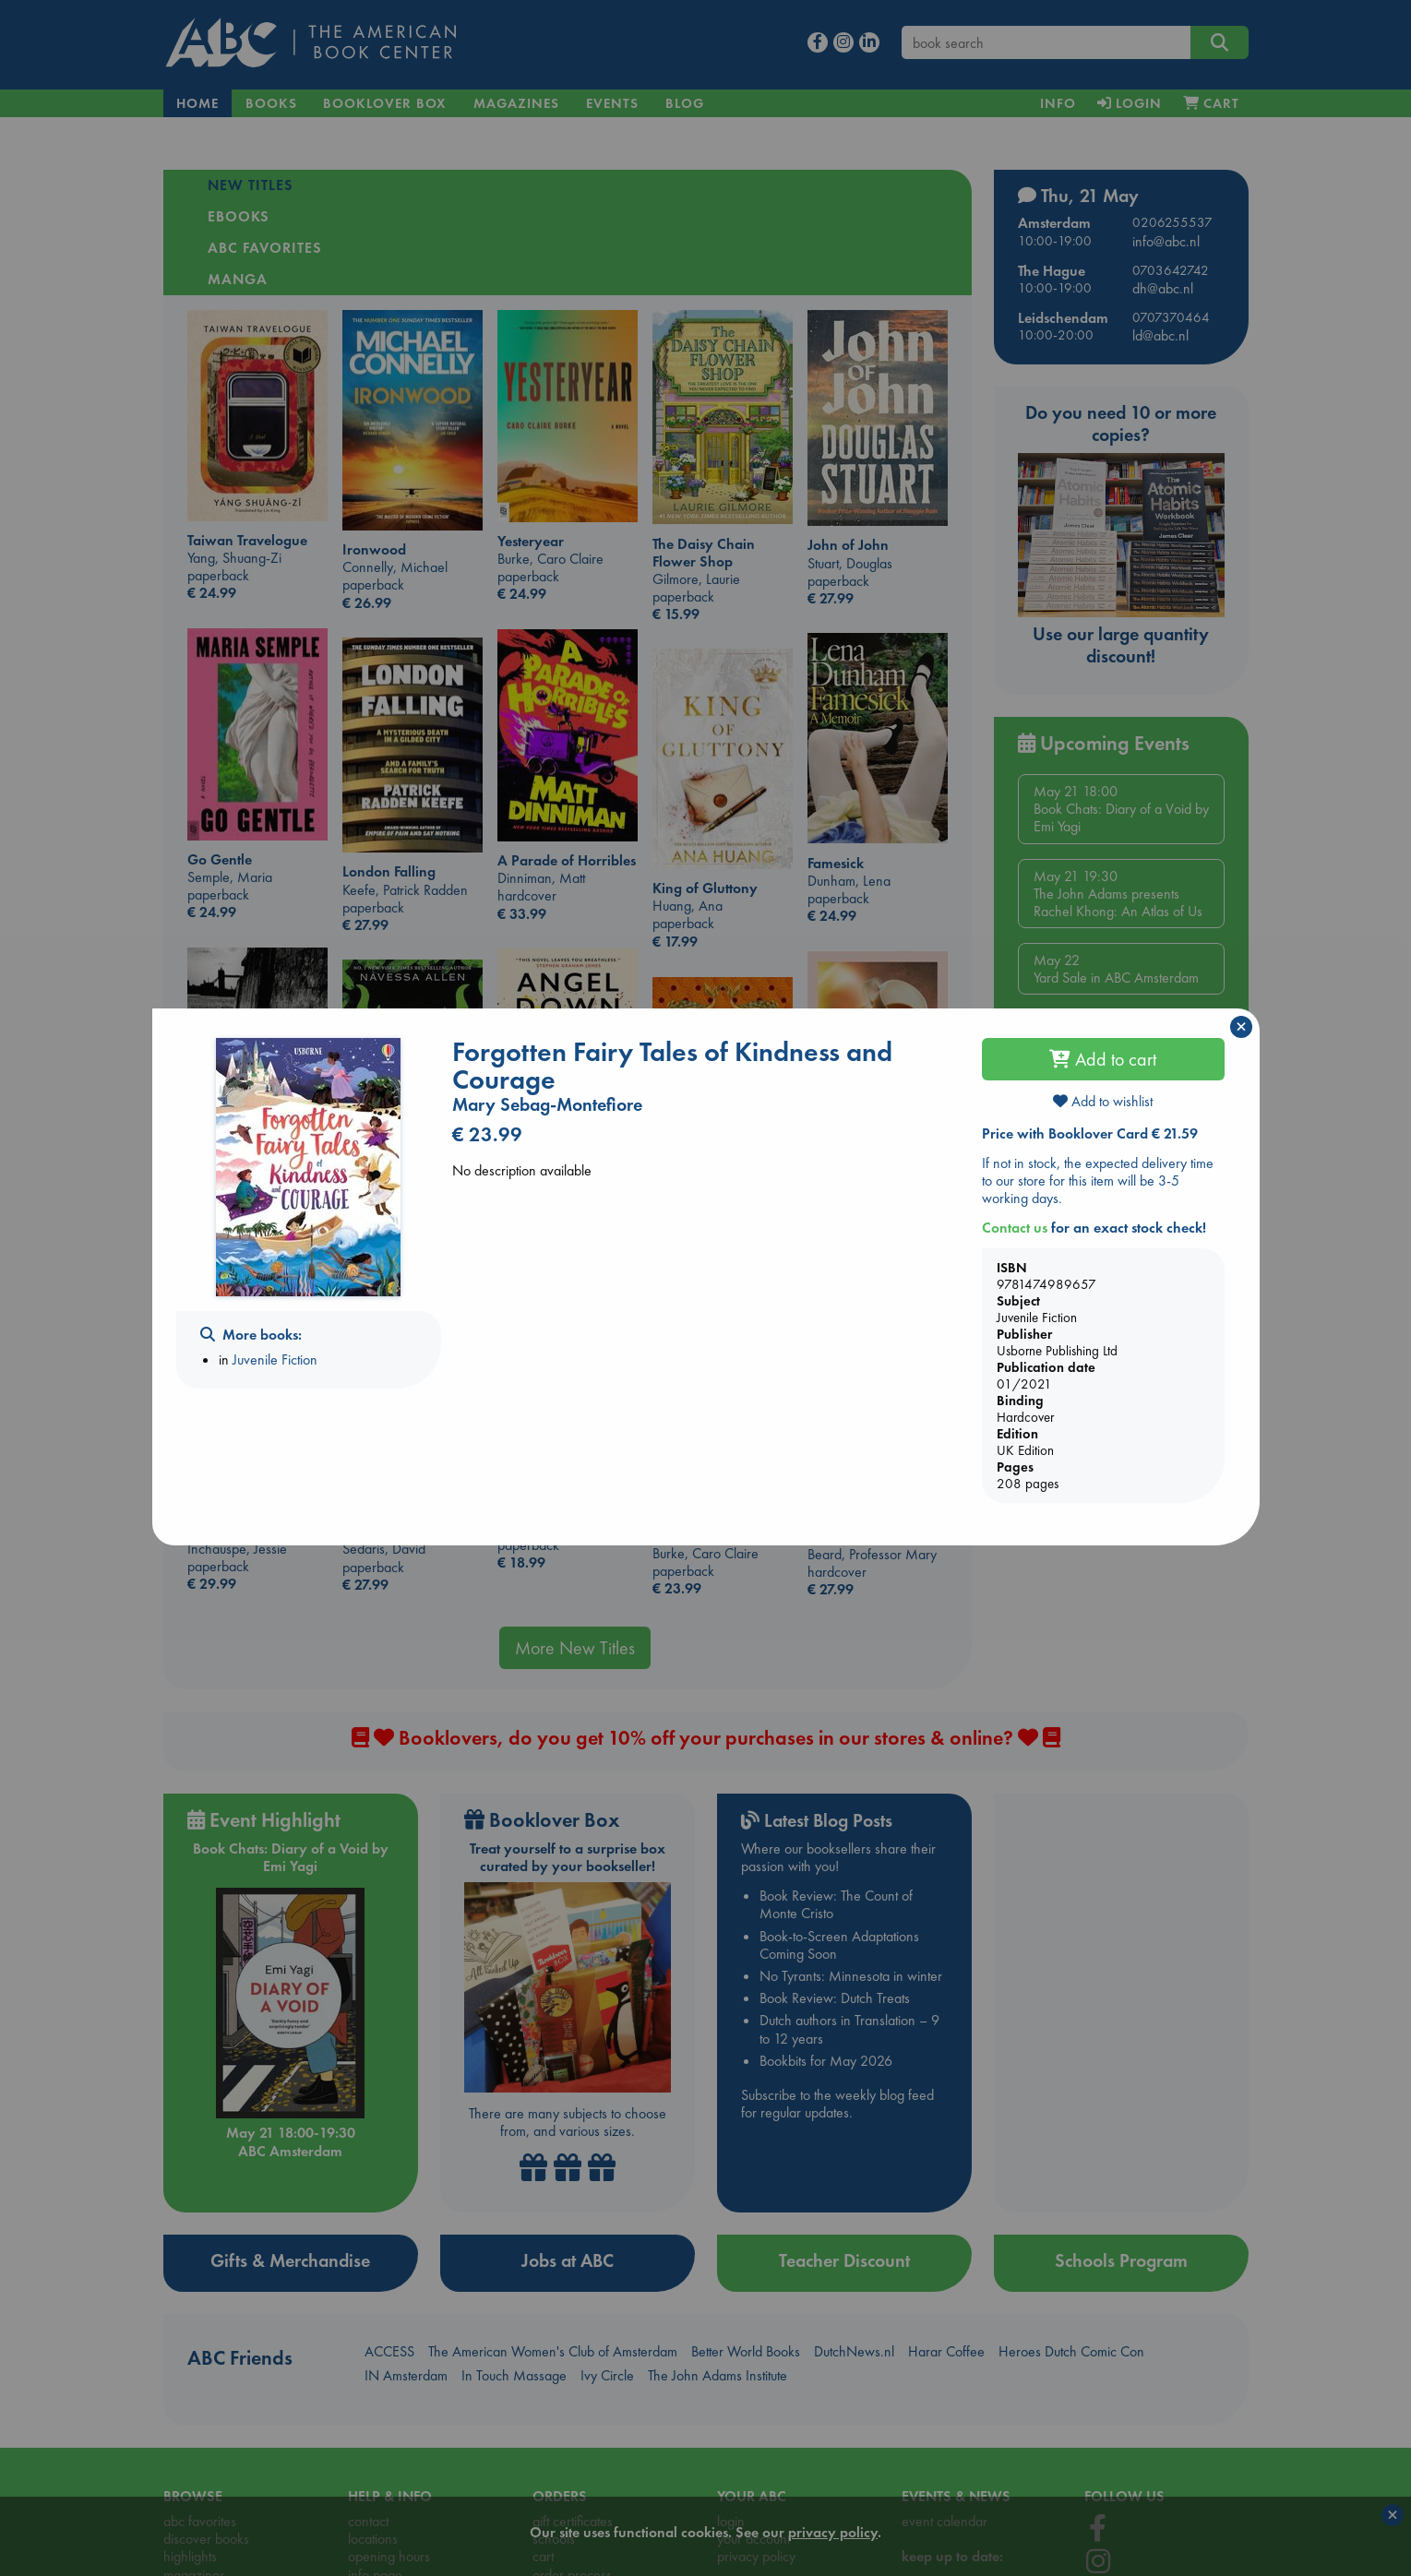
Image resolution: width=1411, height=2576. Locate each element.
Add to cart (1102, 1059)
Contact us (1014, 1227)
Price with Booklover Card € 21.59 (1090, 1133)
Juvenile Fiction (275, 1359)
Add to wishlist (1103, 1101)
